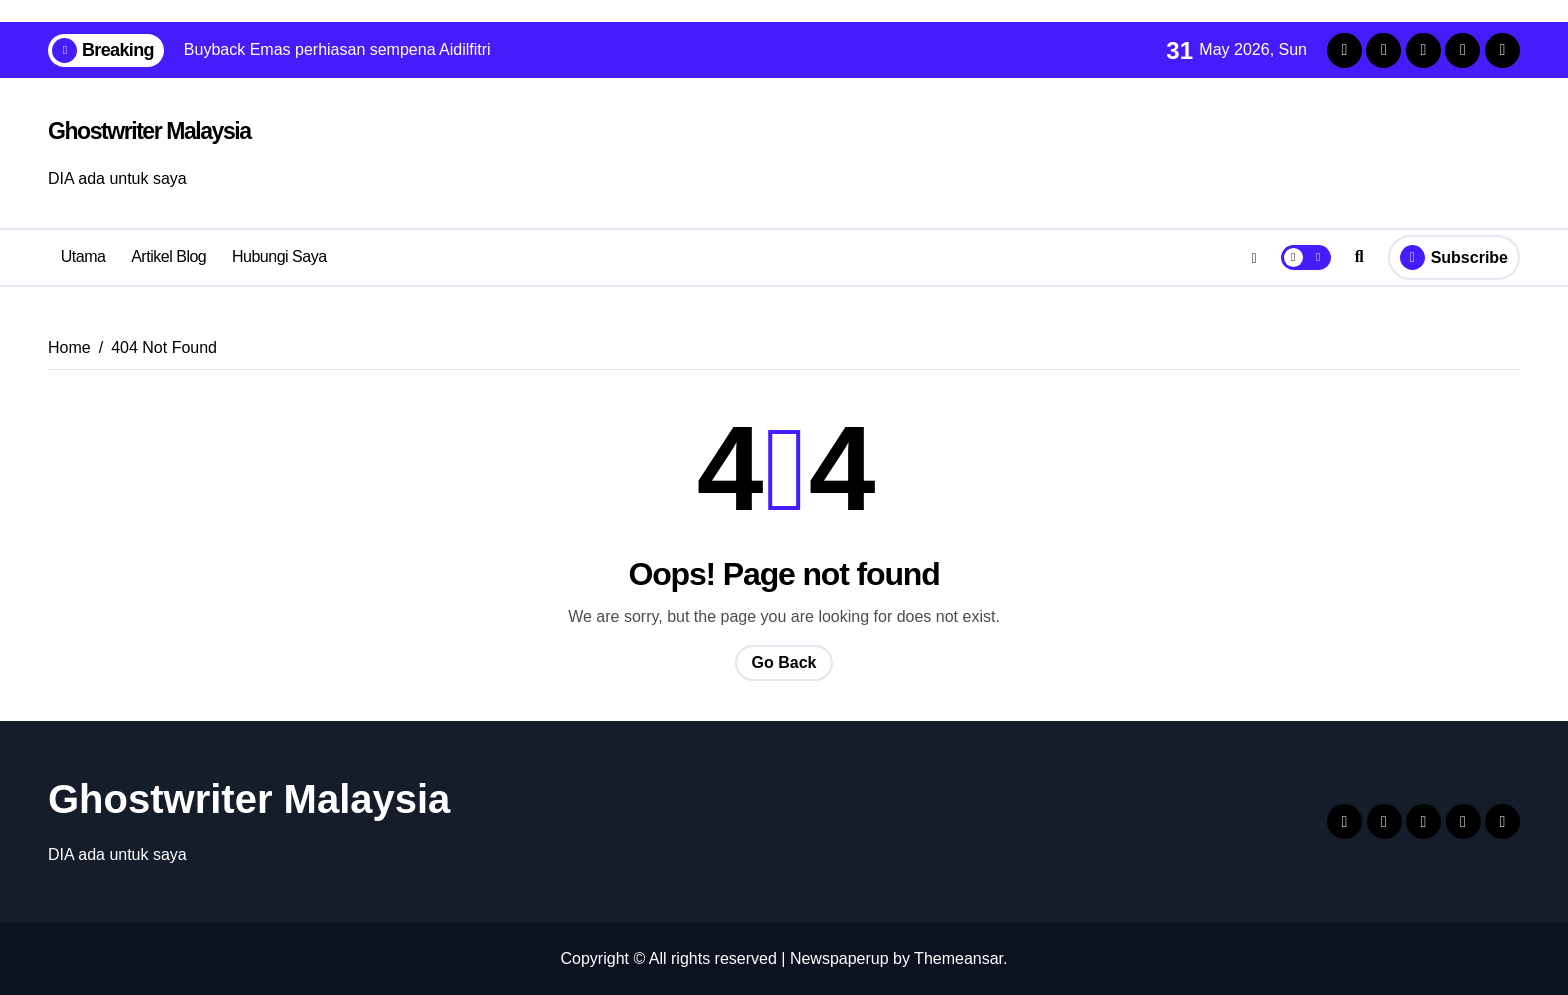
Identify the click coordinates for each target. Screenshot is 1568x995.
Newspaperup (839, 958)
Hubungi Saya (279, 256)
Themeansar (958, 958)
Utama (83, 256)
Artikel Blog (168, 256)
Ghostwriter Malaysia (149, 131)
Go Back (784, 662)
